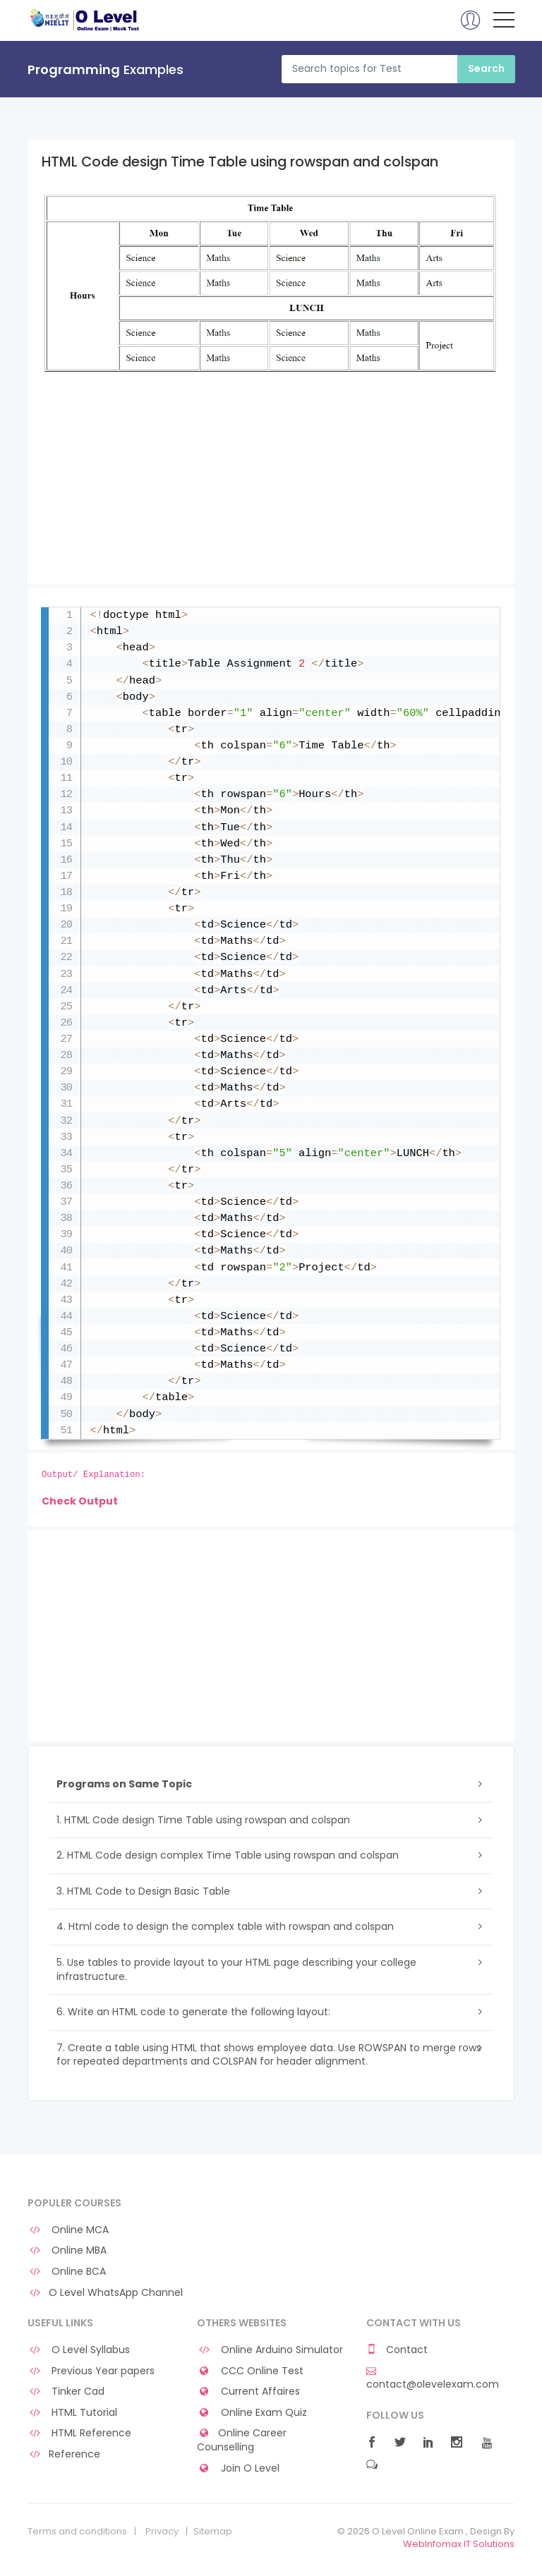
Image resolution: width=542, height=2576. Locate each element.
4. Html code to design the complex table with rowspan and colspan (225, 1926)
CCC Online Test (250, 2371)
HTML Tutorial (72, 2412)
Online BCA (67, 2271)
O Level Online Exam (85, 19)
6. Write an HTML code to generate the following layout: (193, 2012)
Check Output (80, 1501)
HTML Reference (79, 2433)
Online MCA (68, 2230)
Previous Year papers (91, 2371)
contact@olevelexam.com (432, 2378)
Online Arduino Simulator (270, 2350)
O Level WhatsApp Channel (105, 2292)
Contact (397, 2350)
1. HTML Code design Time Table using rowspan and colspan (203, 1820)
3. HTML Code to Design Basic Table (143, 1891)
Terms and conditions (77, 2531)
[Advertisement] (271, 485)
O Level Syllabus (79, 2350)
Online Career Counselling (242, 2440)
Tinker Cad (66, 2391)
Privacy (162, 2531)
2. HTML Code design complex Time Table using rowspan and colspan (227, 1855)
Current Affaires (248, 2391)
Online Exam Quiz (252, 2412)
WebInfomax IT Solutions (458, 2544)
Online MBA (67, 2250)
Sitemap (212, 2531)
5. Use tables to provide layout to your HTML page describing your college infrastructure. (236, 1969)
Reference (64, 2454)
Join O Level (238, 2468)
